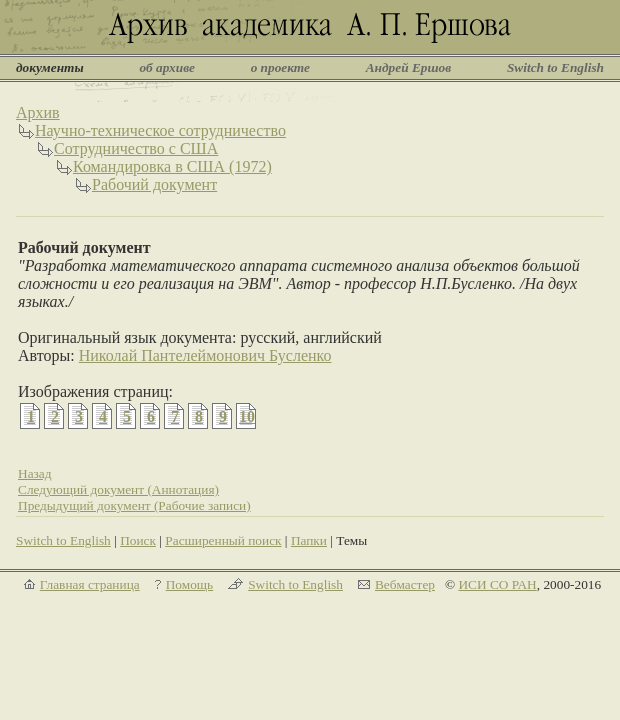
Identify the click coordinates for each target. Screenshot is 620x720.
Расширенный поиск (223, 540)
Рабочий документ (154, 184)
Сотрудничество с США (136, 148)
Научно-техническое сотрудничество (160, 130)
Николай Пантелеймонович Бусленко (205, 355)
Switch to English (555, 67)
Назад (35, 473)
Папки (309, 540)
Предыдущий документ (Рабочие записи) (134, 505)
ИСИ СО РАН (497, 584)
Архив (38, 112)
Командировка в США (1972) (172, 166)
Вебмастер (405, 584)
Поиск (138, 540)
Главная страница (90, 584)
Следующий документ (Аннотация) (118, 489)
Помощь (189, 584)
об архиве (167, 67)
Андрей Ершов (409, 67)
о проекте (280, 67)
